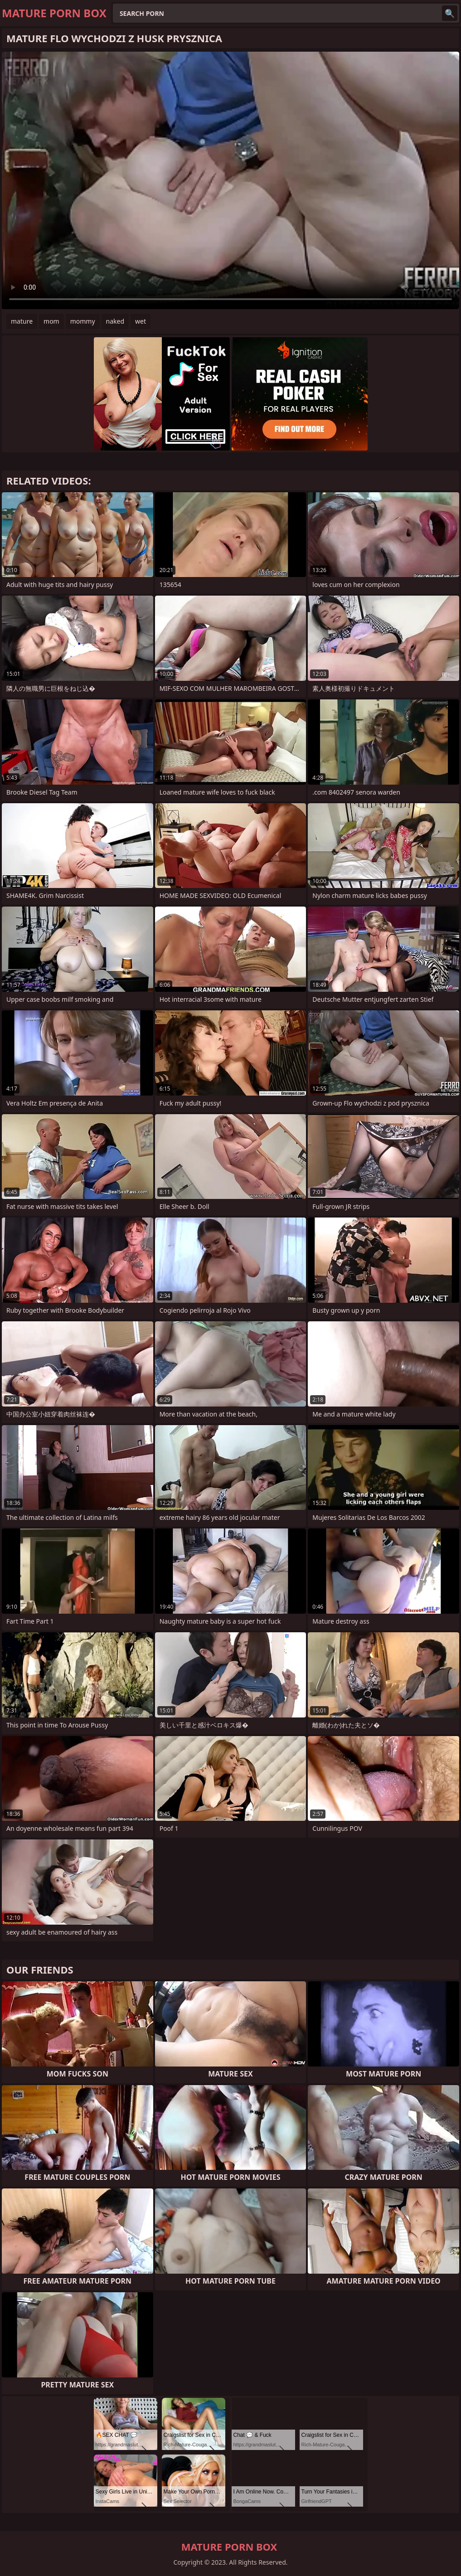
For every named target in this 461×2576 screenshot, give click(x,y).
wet (140, 321)
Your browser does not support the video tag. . (230, 180)
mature (22, 321)
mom (51, 321)
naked (115, 321)
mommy (82, 321)
